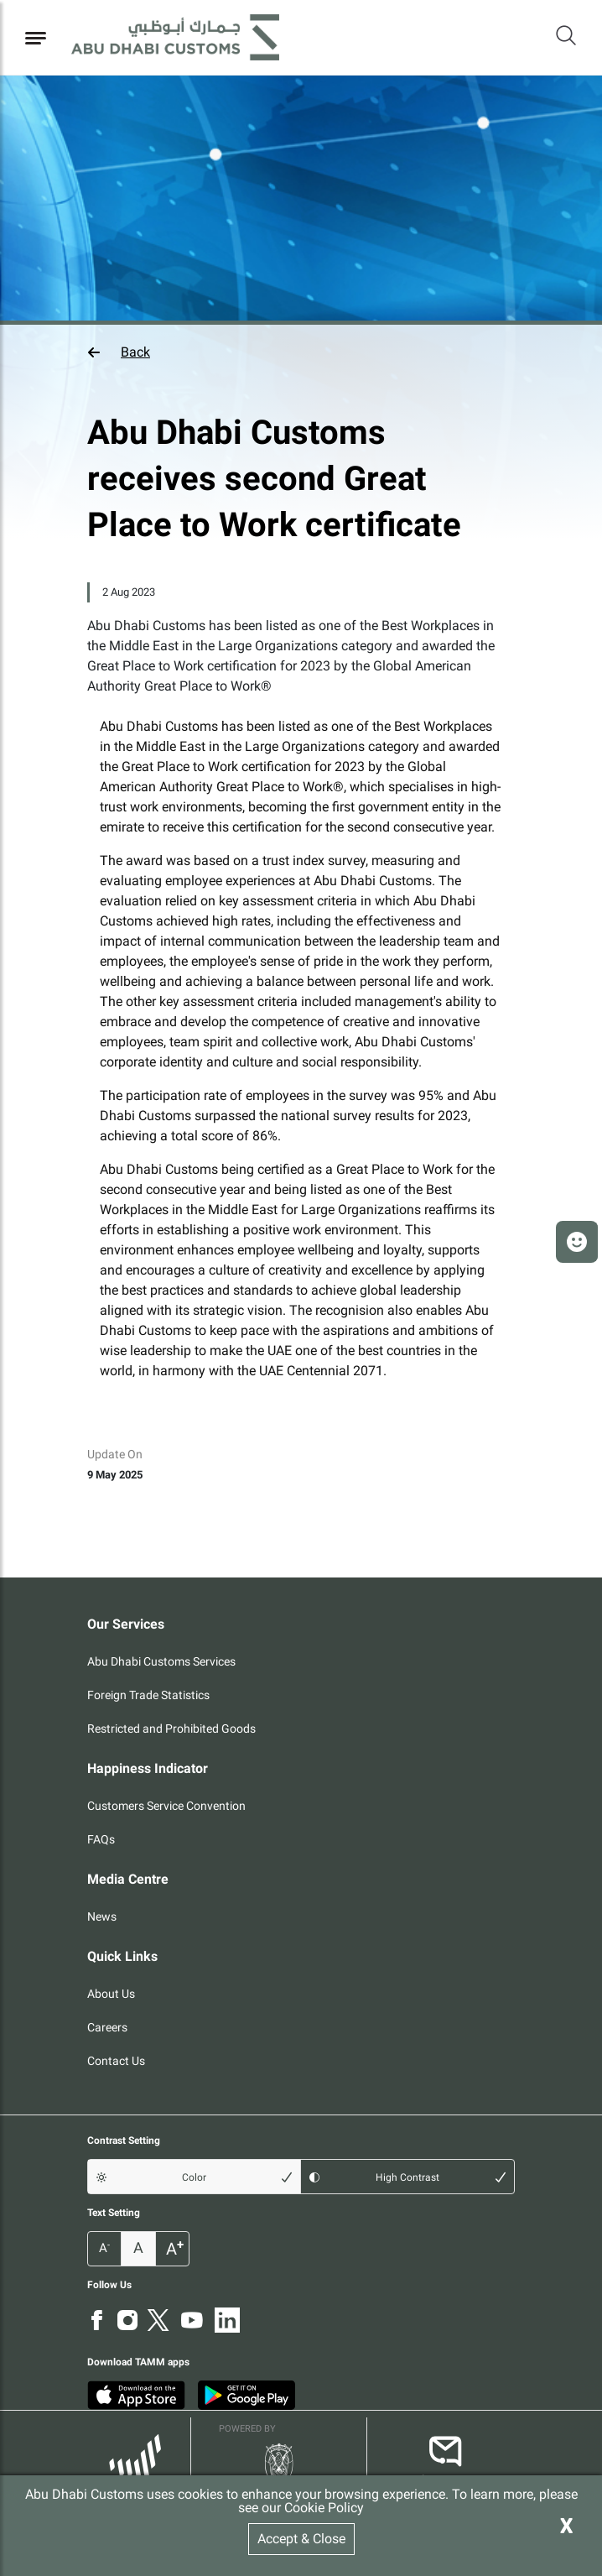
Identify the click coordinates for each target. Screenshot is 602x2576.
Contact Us (116, 2061)
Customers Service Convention (166, 1805)
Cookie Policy (324, 2508)
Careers (107, 2027)
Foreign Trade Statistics (148, 1695)
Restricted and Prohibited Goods (171, 1728)
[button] (301, 352)
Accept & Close (301, 2539)
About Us (111, 1993)
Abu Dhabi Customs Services (161, 1661)
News (102, 1916)
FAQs (101, 1839)
